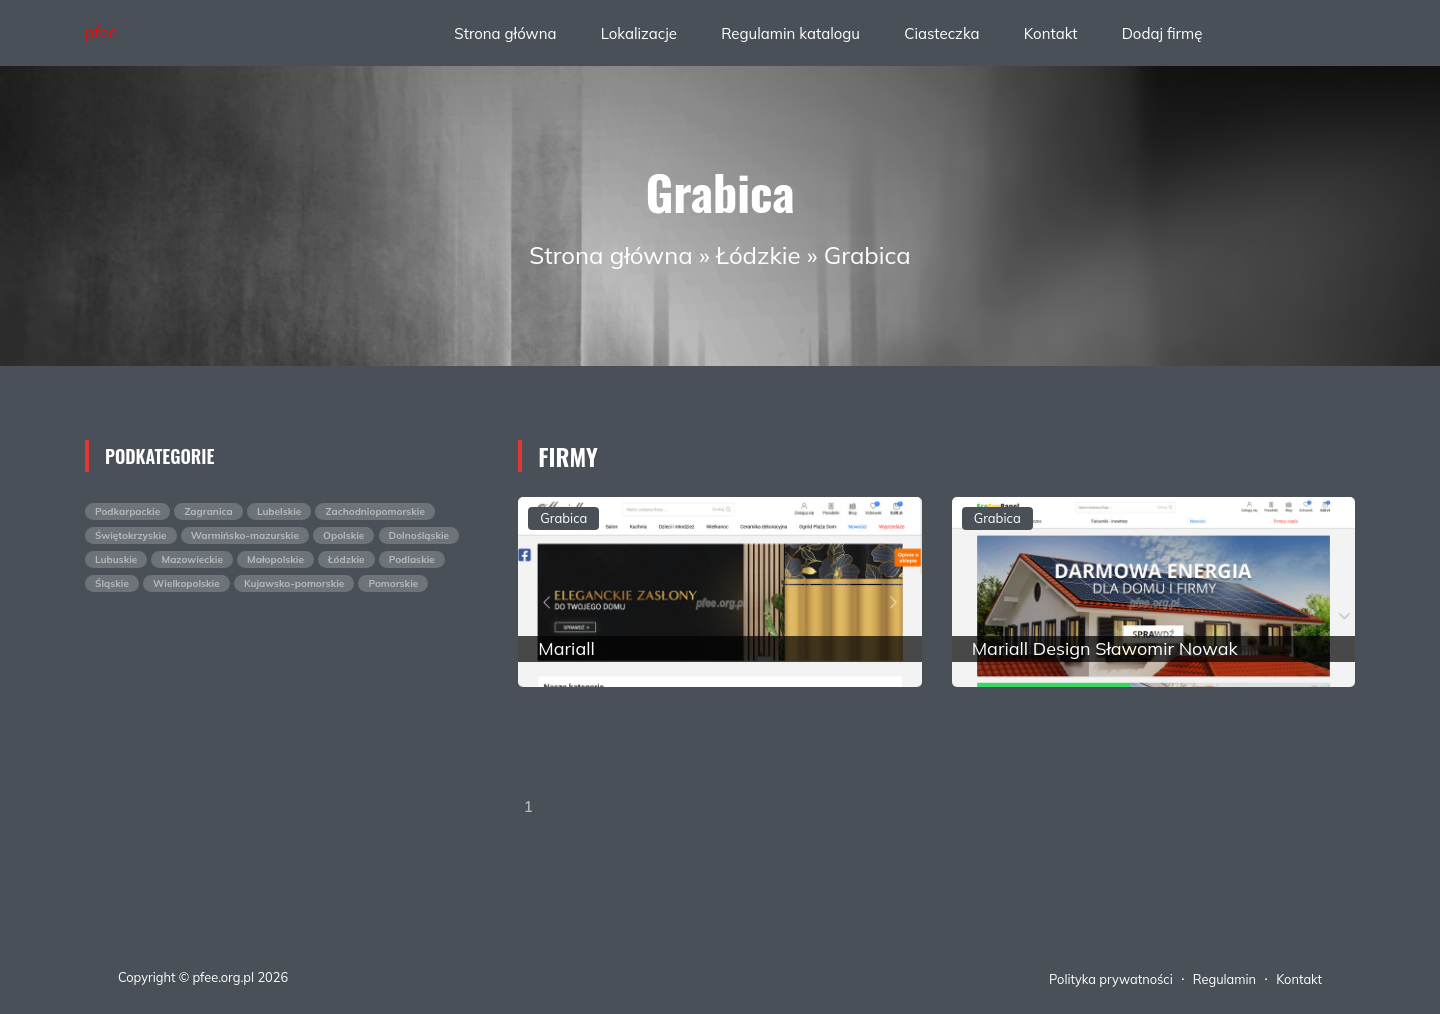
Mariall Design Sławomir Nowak (1105, 648)
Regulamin (1224, 979)
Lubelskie (279, 511)
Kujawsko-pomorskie (294, 583)
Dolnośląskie (419, 535)
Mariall (566, 648)
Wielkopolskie (186, 583)
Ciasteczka (941, 33)
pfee (101, 32)
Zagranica (208, 511)
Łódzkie (758, 255)
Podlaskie (412, 559)
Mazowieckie (191, 559)
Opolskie (343, 535)
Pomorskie (393, 583)
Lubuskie (116, 559)
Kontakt (1051, 33)
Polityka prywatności (1111, 979)
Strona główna (505, 33)
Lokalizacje (639, 33)
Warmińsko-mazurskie (245, 535)
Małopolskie (275, 559)
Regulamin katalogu (790, 33)
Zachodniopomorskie (374, 511)
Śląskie (112, 583)
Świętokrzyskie (131, 535)
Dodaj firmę (1162, 33)
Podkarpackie (127, 511)
